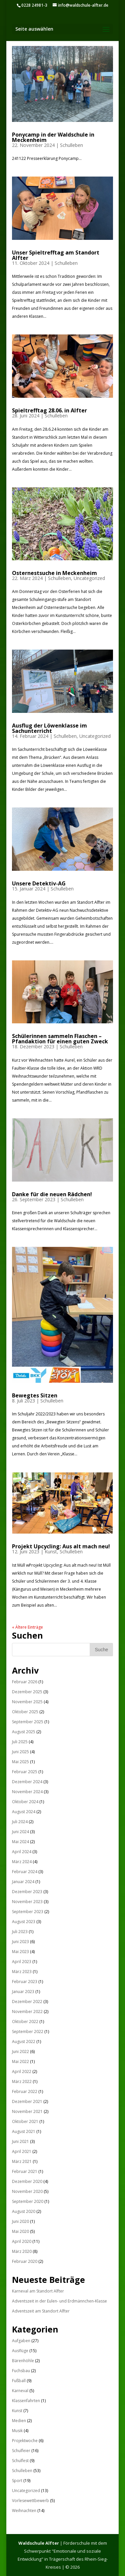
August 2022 (23, 2041)
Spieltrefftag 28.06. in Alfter (49, 410)
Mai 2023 (20, 1951)
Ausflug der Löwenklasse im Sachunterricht (49, 728)
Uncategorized (89, 578)
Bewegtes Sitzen (34, 1395)
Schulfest (20, 2460)
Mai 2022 (20, 2061)
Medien (19, 2420)
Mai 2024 (20, 1841)
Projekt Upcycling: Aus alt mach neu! (61, 1546)
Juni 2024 (20, 1831)
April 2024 (21, 1851)
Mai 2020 (20, 2231)
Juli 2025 (20, 1742)
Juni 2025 (20, 1752)
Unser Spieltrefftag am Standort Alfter (55, 255)
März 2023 (22, 1971)
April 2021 (21, 2151)
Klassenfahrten (26, 2400)
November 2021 (27, 2111)
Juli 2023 (20, 1931)
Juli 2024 (20, 1821)
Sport (17, 2480)
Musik (17, 2430)
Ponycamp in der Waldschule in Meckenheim (53, 137)
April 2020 (21, 2241)
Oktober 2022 (25, 2021)
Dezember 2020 (27, 2181)
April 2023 (21, 1961)
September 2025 (27, 1722)
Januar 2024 (23, 1881)
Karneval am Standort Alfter (38, 2291)
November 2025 (27, 1702)
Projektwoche (25, 2440)
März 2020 (22, 2251)
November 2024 (27, 1792)
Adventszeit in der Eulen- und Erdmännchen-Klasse (59, 2301)
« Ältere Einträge (27, 1627)
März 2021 (22, 2161)
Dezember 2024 (27, 1782)
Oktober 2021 (25, 2121)
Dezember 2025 (27, 1692)
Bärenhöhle (23, 2360)
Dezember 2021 (27, 2101)
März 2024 (22, 1861)
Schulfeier (21, 2450)
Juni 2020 (20, 2221)
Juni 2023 (20, 1941)
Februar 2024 (24, 1871)
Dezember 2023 (27, 1891)
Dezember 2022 (27, 2001)
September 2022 (27, 2031)
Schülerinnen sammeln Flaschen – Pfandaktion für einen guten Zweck (60, 1038)
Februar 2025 (24, 1772)
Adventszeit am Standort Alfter (41, 2311)
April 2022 (21, 2071)
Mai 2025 (20, 1762)
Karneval (20, 2390)
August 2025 (23, 1732)
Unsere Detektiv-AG (39, 883)
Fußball (19, 2380)
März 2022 (22, 2081)
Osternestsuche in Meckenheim (54, 573)
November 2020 (27, 2191)
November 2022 (27, 2011)
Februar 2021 (24, 2171)
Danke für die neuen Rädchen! (52, 1194)
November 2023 (27, 1901)
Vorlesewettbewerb (30, 2500)
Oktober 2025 (25, 1712)
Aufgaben (21, 2340)
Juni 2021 (20, 2141)
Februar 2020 (24, 2261)
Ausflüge (20, 2350)
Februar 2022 (24, 2091)
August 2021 (23, 2131)
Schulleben (71, 145)
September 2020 (27, 2201)
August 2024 (23, 1811)
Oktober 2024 (25, 1801)
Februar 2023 (24, 1981)
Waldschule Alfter (38, 2543)
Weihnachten (24, 2510)
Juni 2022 (20, 2051)
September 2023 (27, 1911)
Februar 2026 (24, 1682)
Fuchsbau (21, 2370)
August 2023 (23, 1921)
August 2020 (23, 2211)
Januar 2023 (23, 1991)
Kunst (51, 1551)
